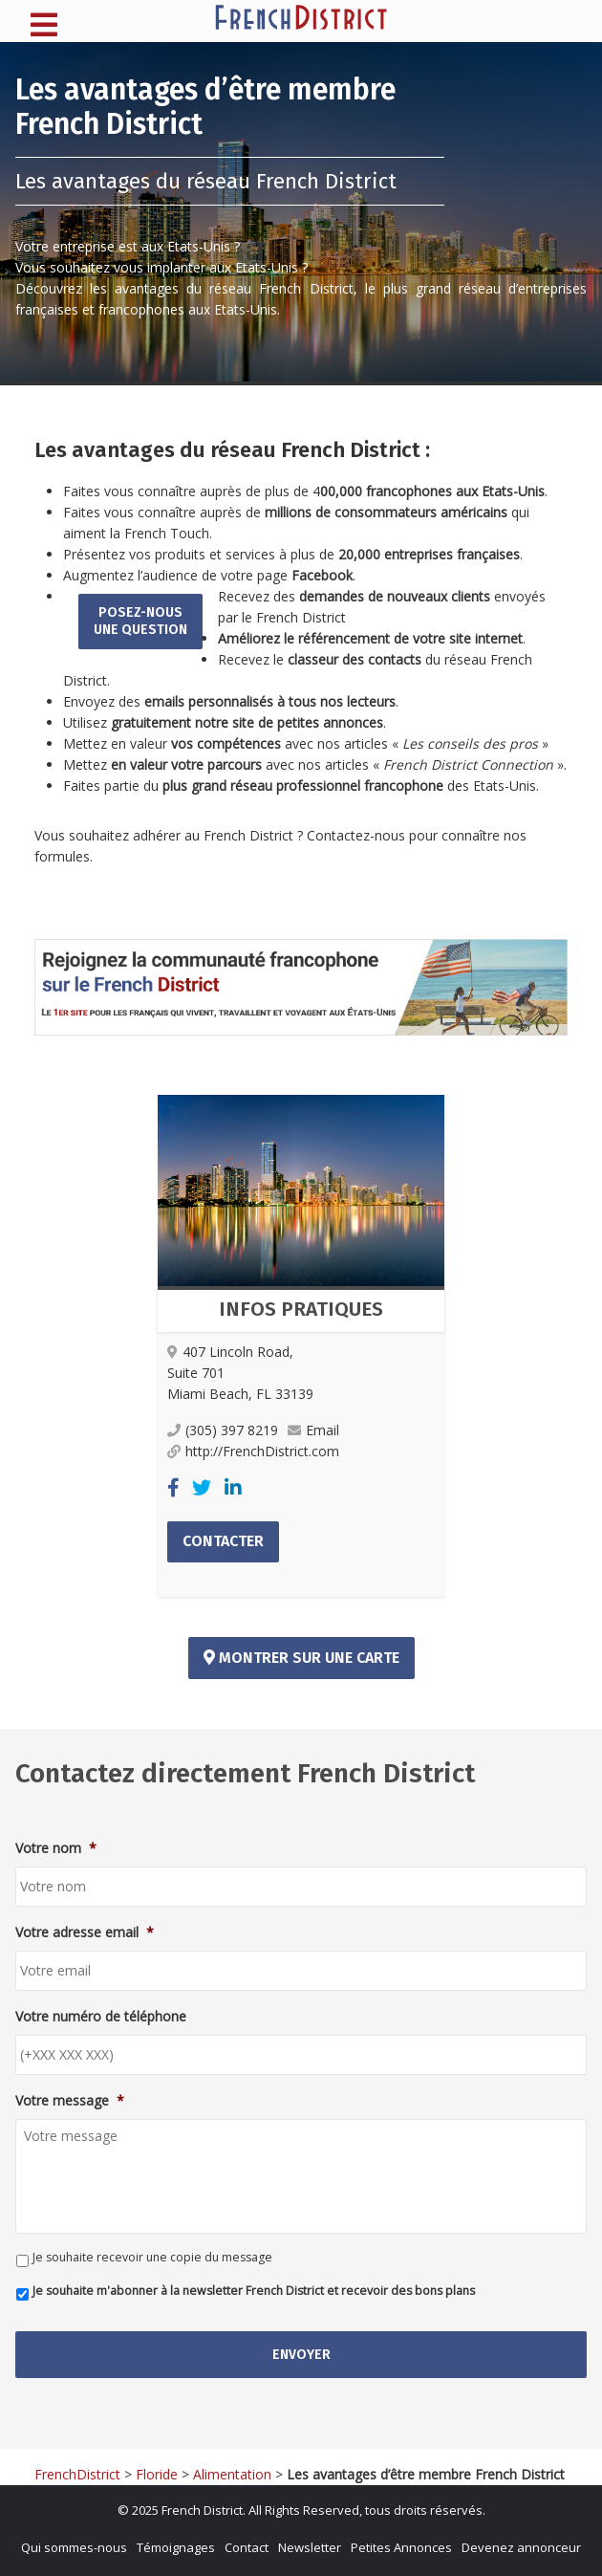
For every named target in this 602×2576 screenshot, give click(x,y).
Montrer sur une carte (301, 1657)
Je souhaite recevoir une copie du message (152, 2257)
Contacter (223, 1541)
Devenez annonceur (521, 2547)
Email (313, 1430)
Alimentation (232, 2474)
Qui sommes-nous (74, 2547)
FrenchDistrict (77, 2474)
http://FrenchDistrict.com (253, 1451)
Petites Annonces (401, 2547)
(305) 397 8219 (222, 1430)
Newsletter (309, 2547)
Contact (247, 2547)
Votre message (69, 2100)
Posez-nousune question (140, 621)
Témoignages (176, 2547)
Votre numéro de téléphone (100, 2016)
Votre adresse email (84, 1932)
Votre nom (56, 1848)
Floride (157, 2474)
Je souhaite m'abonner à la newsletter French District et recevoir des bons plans (253, 2290)
